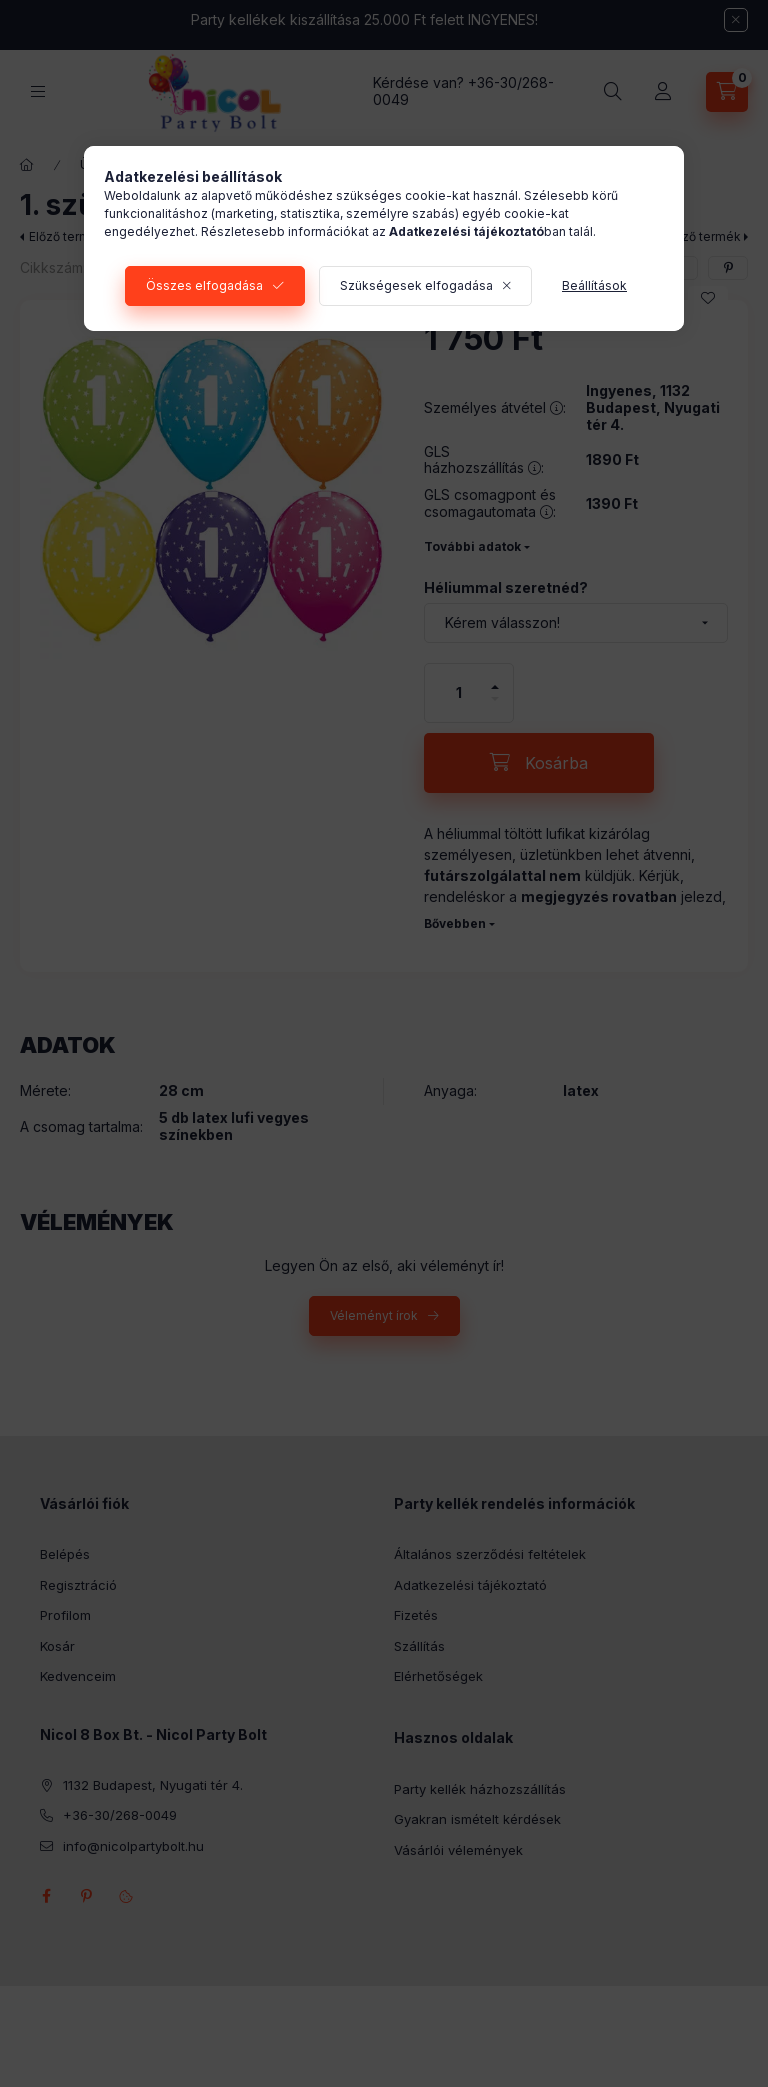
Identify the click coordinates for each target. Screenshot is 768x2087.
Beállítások (594, 285)
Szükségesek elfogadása (416, 285)
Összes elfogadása (204, 285)
